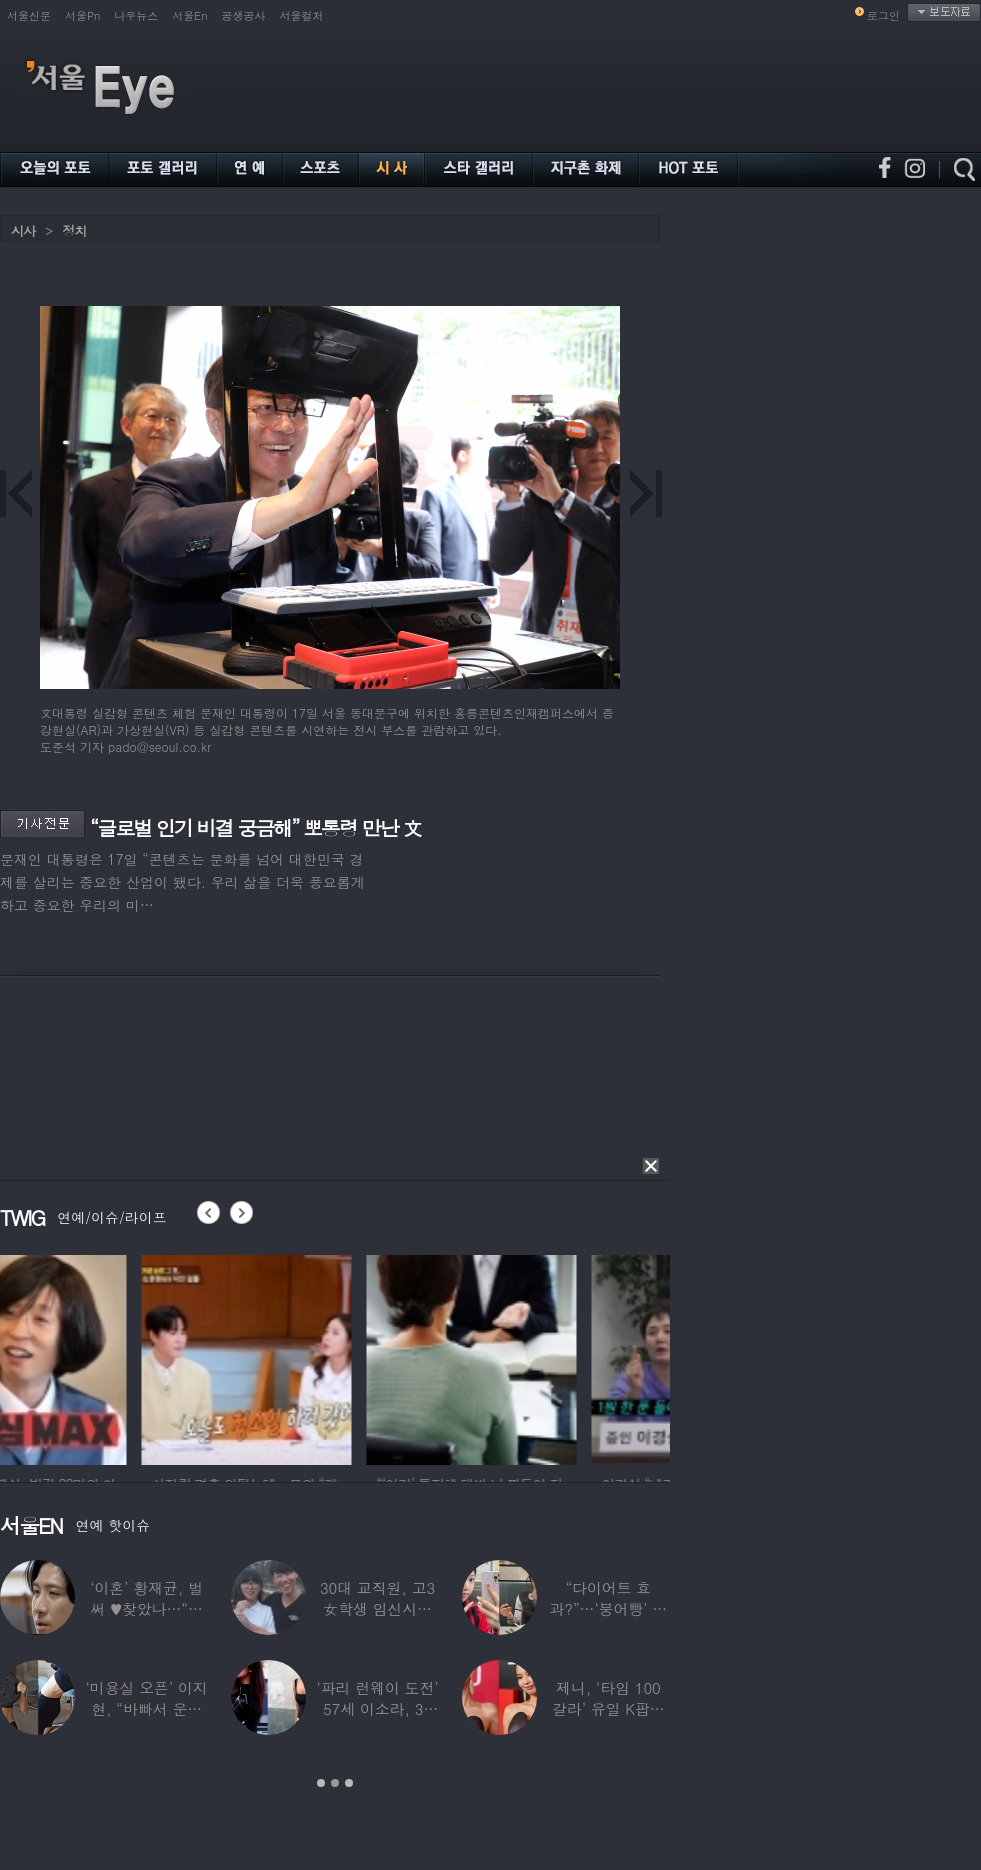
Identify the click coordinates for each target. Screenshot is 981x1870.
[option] (105, 1357)
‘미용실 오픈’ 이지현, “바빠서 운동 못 (147, 1708)
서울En (189, 15)
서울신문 (29, 15)
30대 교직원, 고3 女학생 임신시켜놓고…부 (377, 1608)
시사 (23, 230)
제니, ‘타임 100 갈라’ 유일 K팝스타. (608, 1708)
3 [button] (349, 1783)
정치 (74, 230)
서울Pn (82, 15)
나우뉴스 (136, 15)
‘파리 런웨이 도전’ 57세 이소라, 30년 (377, 1708)
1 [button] (321, 1783)
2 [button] (335, 1783)
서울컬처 (302, 15)
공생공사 (244, 15)
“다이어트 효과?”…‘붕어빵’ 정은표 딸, (608, 1608)
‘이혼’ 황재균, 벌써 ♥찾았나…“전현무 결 (146, 1608)
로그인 (883, 15)
